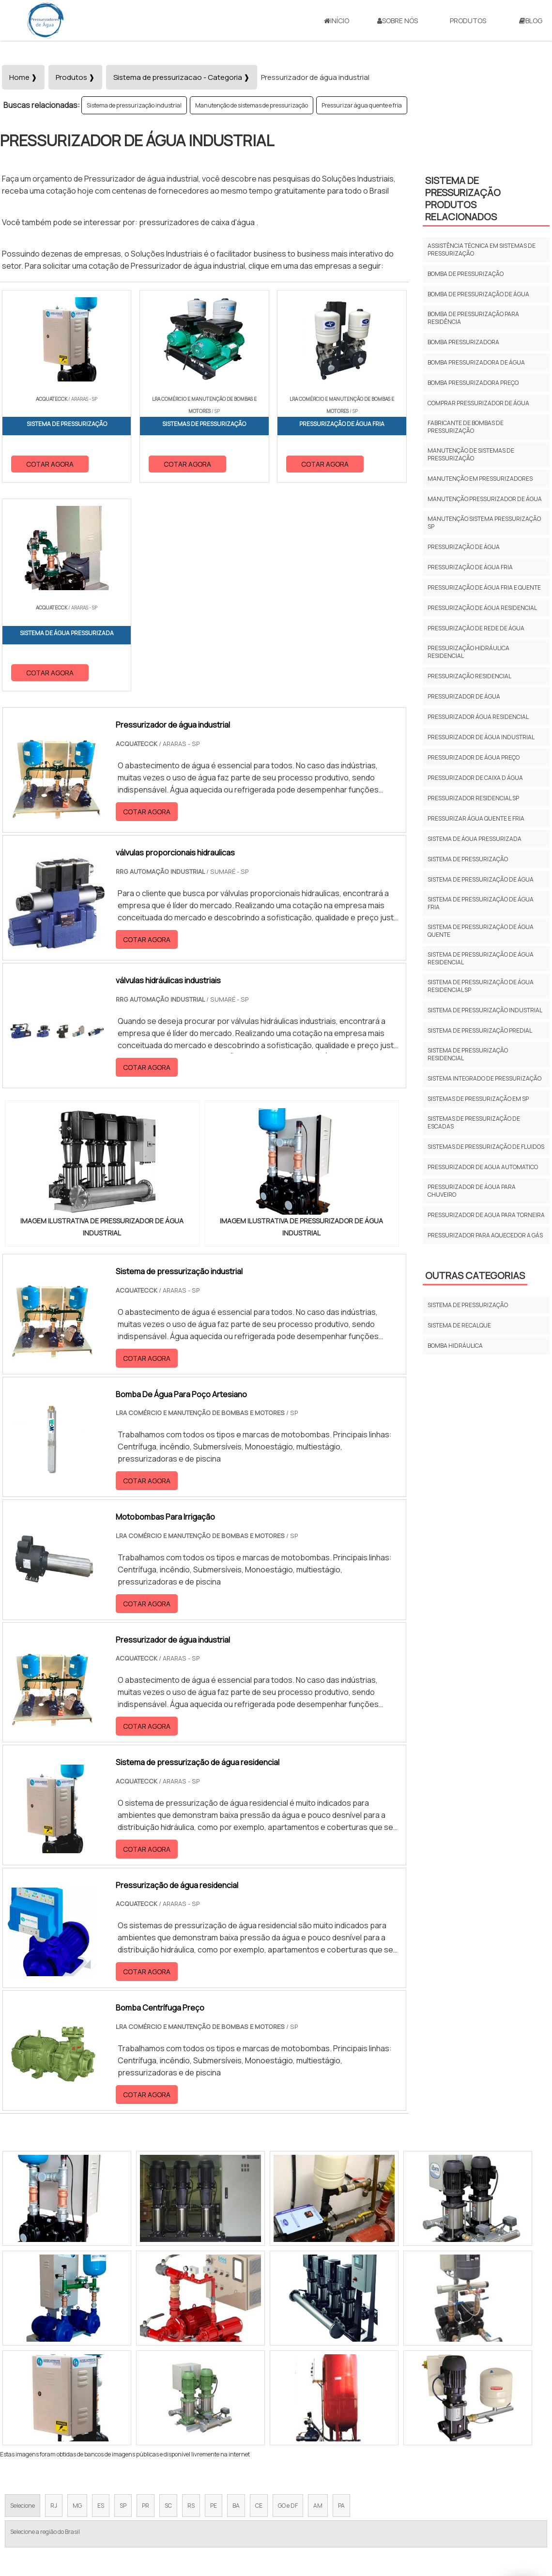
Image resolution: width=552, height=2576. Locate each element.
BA (236, 2297)
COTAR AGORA (50, 463)
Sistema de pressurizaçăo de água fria (481, 903)
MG (77, 2297)
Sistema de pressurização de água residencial (481, 958)
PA (341, 2297)
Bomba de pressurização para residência (473, 318)
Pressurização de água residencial (482, 608)
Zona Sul (166, 2384)
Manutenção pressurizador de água (485, 499)
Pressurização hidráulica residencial (468, 652)
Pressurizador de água (464, 696)
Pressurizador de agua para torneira (486, 1215)
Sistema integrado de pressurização (484, 1078)
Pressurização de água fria (470, 567)
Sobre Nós (397, 21)
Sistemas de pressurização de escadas (474, 1122)
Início (336, 21)
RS (191, 2297)
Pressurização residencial (469, 676)
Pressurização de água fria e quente (484, 587)
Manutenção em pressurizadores (480, 478)
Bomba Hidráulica (455, 1345)
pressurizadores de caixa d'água (197, 222)
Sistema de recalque (459, 1325)
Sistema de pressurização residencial (468, 1054)
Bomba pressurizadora (463, 342)
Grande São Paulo (261, 2384)
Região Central (29, 2384)
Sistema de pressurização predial (480, 1030)
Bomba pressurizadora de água (476, 362)
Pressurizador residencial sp (473, 798)
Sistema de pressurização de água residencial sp (481, 986)
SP (123, 2297)
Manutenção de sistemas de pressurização (251, 105)
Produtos (468, 20)
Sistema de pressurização (468, 859)
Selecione (22, 2297)
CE (258, 2297)
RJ (53, 2297)
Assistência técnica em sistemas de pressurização (482, 250)
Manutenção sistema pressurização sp (484, 523)
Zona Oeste (124, 2384)
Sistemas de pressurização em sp (478, 1099)
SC (168, 2297)
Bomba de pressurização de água (478, 294)
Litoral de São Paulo (325, 2384)
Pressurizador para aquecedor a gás (485, 1235)
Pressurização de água (464, 547)
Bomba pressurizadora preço (473, 383)
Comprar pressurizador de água (478, 403)
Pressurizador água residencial (478, 717)
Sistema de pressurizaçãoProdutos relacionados (463, 198)
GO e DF (288, 2297)
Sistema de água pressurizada (474, 839)
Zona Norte (79, 2384)
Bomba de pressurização (466, 274)
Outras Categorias (475, 1275)
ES (100, 2297)
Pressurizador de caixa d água (475, 778)
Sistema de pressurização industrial (134, 105)
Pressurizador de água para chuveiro (472, 1191)
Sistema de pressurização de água (481, 879)
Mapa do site (473, 2474)
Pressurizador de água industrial (481, 737)
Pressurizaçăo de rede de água (476, 628)
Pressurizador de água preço (474, 757)
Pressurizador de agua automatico (483, 1167)
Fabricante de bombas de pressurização (466, 427)
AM (317, 2297)
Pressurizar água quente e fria (362, 105)
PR (145, 2297)
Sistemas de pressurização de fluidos (486, 1147)
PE (213, 2297)
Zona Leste (208, 2384)
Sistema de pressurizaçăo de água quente (481, 931)
